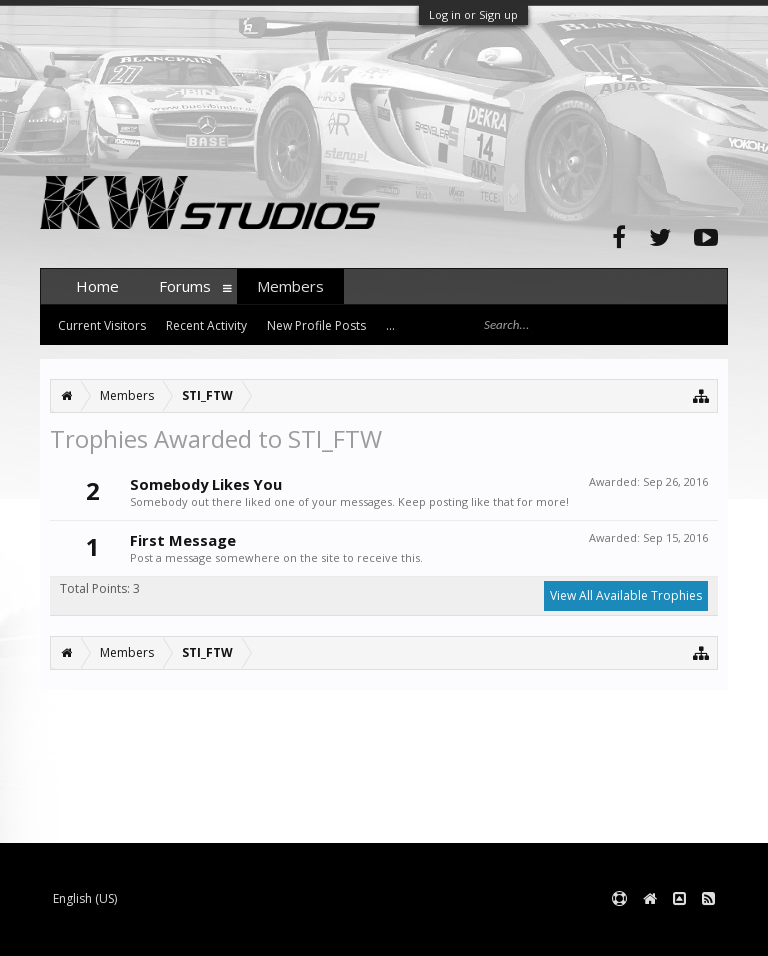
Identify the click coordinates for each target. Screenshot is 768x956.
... (390, 325)
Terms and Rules (678, 931)
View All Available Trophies (626, 595)
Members (290, 286)
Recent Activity (206, 325)
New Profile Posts (316, 325)
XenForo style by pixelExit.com (433, 931)
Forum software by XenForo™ (191, 931)
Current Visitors (102, 325)
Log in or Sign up (473, 14)
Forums (185, 286)
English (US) (85, 898)
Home (97, 286)
